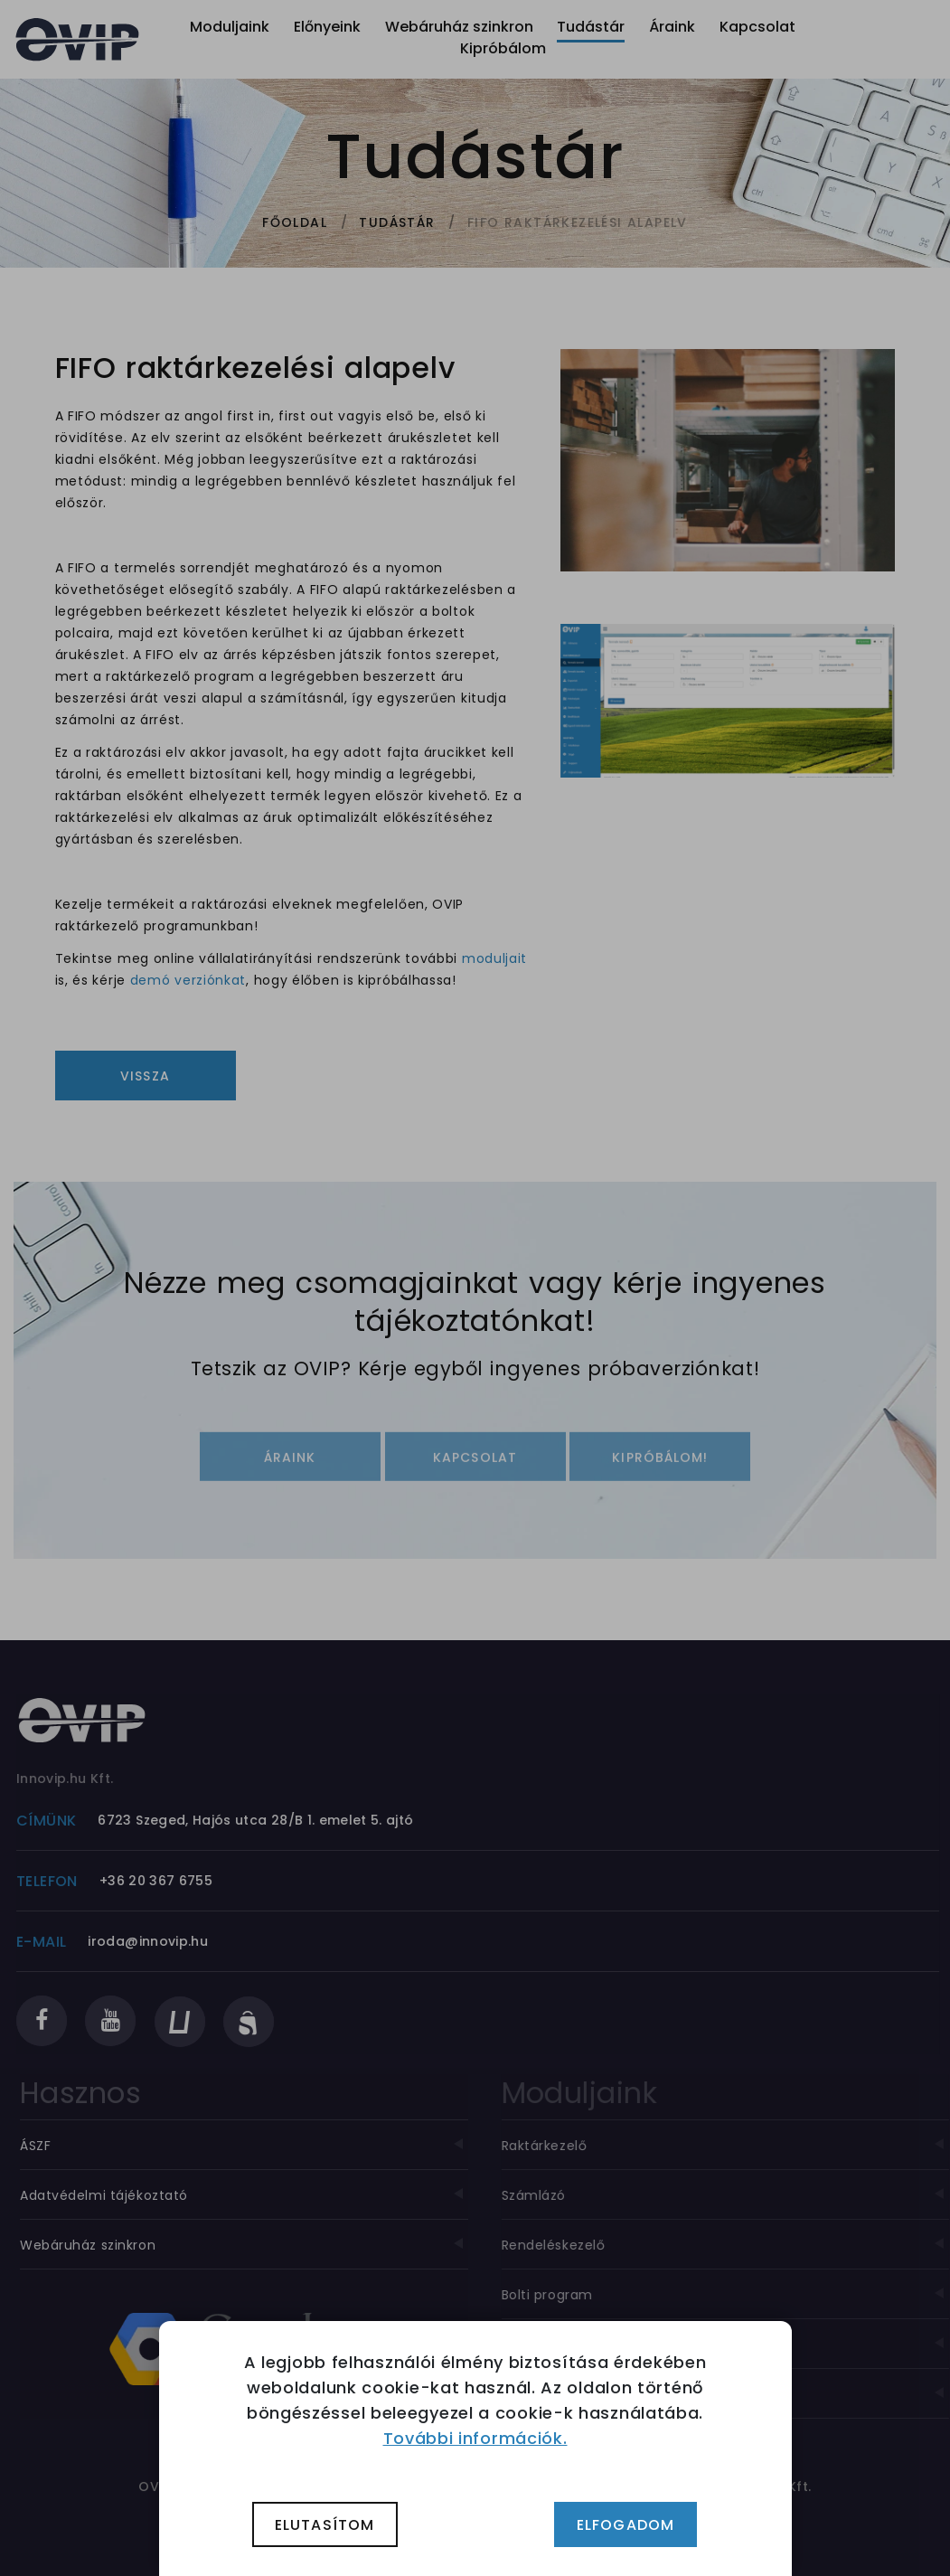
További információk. (475, 2438)
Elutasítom (325, 2525)
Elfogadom (626, 2525)
